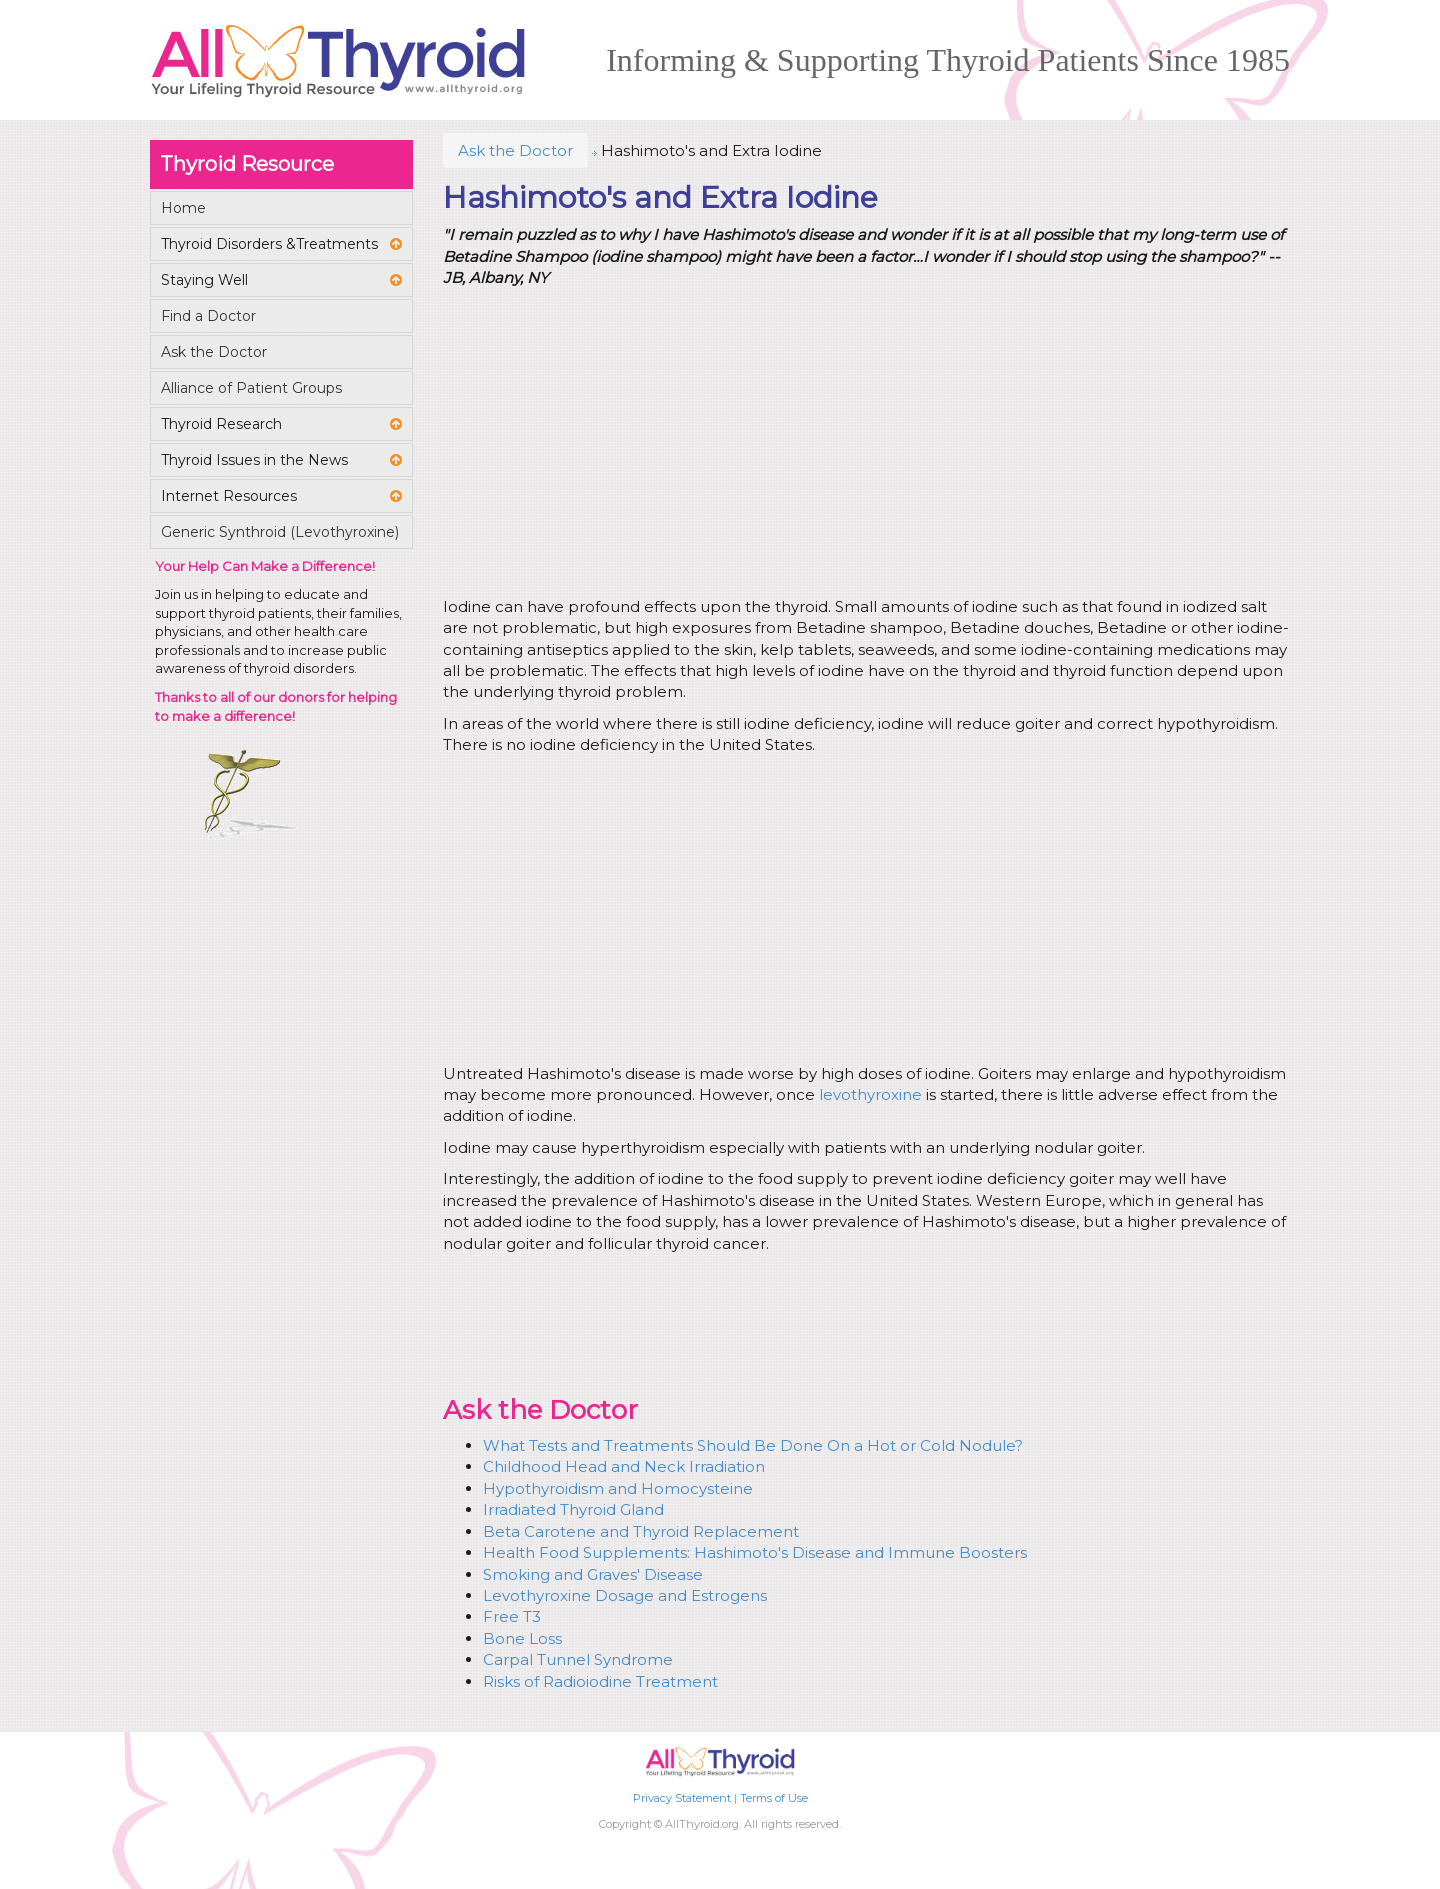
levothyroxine (870, 1094)
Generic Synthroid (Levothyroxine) (280, 532)
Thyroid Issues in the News (254, 460)
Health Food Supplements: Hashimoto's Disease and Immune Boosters (755, 1552)
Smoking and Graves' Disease (593, 1574)
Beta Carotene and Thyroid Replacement (641, 1531)
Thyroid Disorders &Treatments (269, 244)
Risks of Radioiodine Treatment (600, 1681)
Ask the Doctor (515, 150)
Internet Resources (229, 496)
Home (183, 208)
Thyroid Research (221, 424)
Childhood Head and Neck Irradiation (624, 1466)
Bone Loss (522, 1638)
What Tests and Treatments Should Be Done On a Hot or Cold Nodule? (753, 1445)
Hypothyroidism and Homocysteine (618, 1488)
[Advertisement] (863, 446)
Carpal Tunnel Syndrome (578, 1659)
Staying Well (204, 280)
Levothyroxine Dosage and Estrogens (625, 1595)
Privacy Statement (682, 1798)
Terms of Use (774, 1798)
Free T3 (512, 1616)
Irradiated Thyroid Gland (573, 1509)
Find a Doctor (208, 316)
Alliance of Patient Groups (251, 388)
